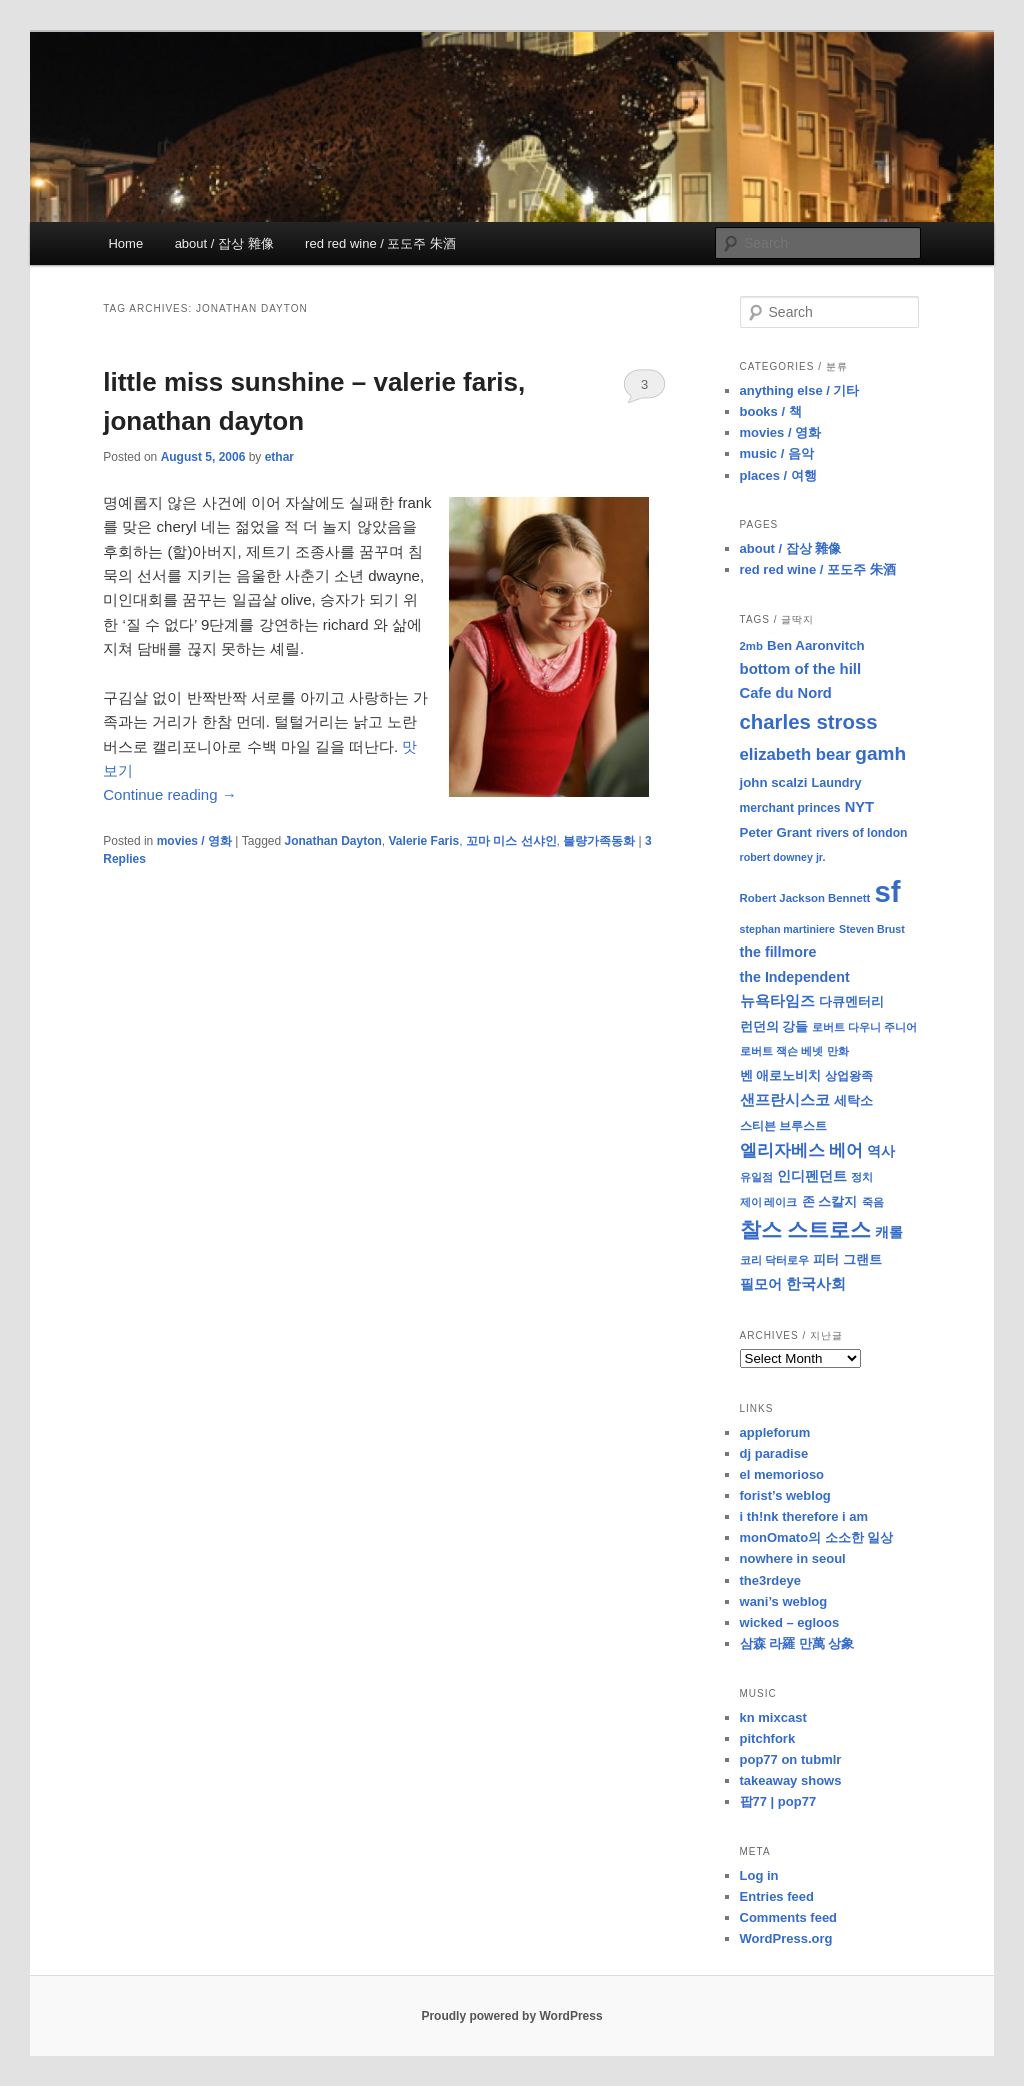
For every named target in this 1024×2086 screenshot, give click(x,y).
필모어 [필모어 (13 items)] (761, 1284)
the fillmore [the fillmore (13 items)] (778, 952)
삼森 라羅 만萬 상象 (797, 1643)
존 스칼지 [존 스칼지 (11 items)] (830, 1201)
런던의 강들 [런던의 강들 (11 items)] (774, 1026)
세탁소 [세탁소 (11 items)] (853, 1100)
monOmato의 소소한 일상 (817, 1537)
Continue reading (169, 794)
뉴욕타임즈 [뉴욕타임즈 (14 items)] (777, 1001)
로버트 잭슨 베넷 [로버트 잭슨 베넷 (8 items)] (781, 1051)
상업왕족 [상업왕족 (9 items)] (849, 1076)
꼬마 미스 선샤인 (511, 841)
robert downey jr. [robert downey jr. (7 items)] (783, 857)
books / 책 (771, 411)
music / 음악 (777, 453)
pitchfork (768, 1738)
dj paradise (774, 1453)
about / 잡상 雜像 (224, 243)
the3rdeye (770, 1580)
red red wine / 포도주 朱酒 (380, 243)
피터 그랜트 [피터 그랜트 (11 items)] (847, 1259)
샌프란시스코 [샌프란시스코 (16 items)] (785, 1099)
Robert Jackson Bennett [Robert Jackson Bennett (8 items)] (805, 898)
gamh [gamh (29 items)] (880, 753)
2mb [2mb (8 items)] (751, 646)
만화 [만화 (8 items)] (838, 1051)
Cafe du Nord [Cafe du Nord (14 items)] (786, 693)
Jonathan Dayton (333, 841)
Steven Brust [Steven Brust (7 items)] (872, 929)
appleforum (775, 1432)
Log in (759, 1875)
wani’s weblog (784, 1601)
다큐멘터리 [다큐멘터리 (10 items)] (851, 1002)
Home (125, 243)
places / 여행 (778, 475)
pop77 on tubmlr (791, 1759)
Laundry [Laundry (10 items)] (837, 783)
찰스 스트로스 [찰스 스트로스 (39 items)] (806, 1229)
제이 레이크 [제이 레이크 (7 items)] (769, 1202)
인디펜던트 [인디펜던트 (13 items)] (812, 1176)
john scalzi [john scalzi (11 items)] (774, 782)
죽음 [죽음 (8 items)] (873, 1202)
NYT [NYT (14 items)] (859, 807)
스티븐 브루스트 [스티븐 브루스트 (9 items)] (783, 1126)
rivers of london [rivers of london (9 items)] (862, 833)
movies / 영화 (194, 841)
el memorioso (782, 1474)
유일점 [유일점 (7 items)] (756, 1177)
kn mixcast (773, 1717)
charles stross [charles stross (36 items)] (809, 722)
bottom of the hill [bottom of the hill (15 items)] (801, 668)
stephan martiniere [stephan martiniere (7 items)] (787, 929)
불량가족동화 (599, 841)
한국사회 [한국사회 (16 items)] (816, 1283)
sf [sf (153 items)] (888, 891)
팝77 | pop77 (778, 1801)
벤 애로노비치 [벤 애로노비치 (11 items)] (781, 1075)
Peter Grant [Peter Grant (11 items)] (776, 832)
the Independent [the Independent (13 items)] (795, 977)
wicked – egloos (790, 1622)
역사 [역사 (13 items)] (881, 1151)
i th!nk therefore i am (804, 1516)
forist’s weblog (785, 1495)
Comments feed (789, 1917)
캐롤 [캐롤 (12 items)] (889, 1232)
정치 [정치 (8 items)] (862, 1177)
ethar (279, 457)
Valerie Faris (424, 841)
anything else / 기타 (800, 390)
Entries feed (777, 1896)
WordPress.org (786, 1938)
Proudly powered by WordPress (511, 2016)
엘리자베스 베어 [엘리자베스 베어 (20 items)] (802, 1150)
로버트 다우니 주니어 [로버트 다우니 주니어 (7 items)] (864, 1027)
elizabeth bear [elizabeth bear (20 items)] (796, 754)
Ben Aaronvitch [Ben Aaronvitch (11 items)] (816, 645)
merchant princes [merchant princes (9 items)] (790, 808)
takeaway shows (791, 1780)
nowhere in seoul (793, 1558)
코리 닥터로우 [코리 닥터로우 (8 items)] (774, 1260)
